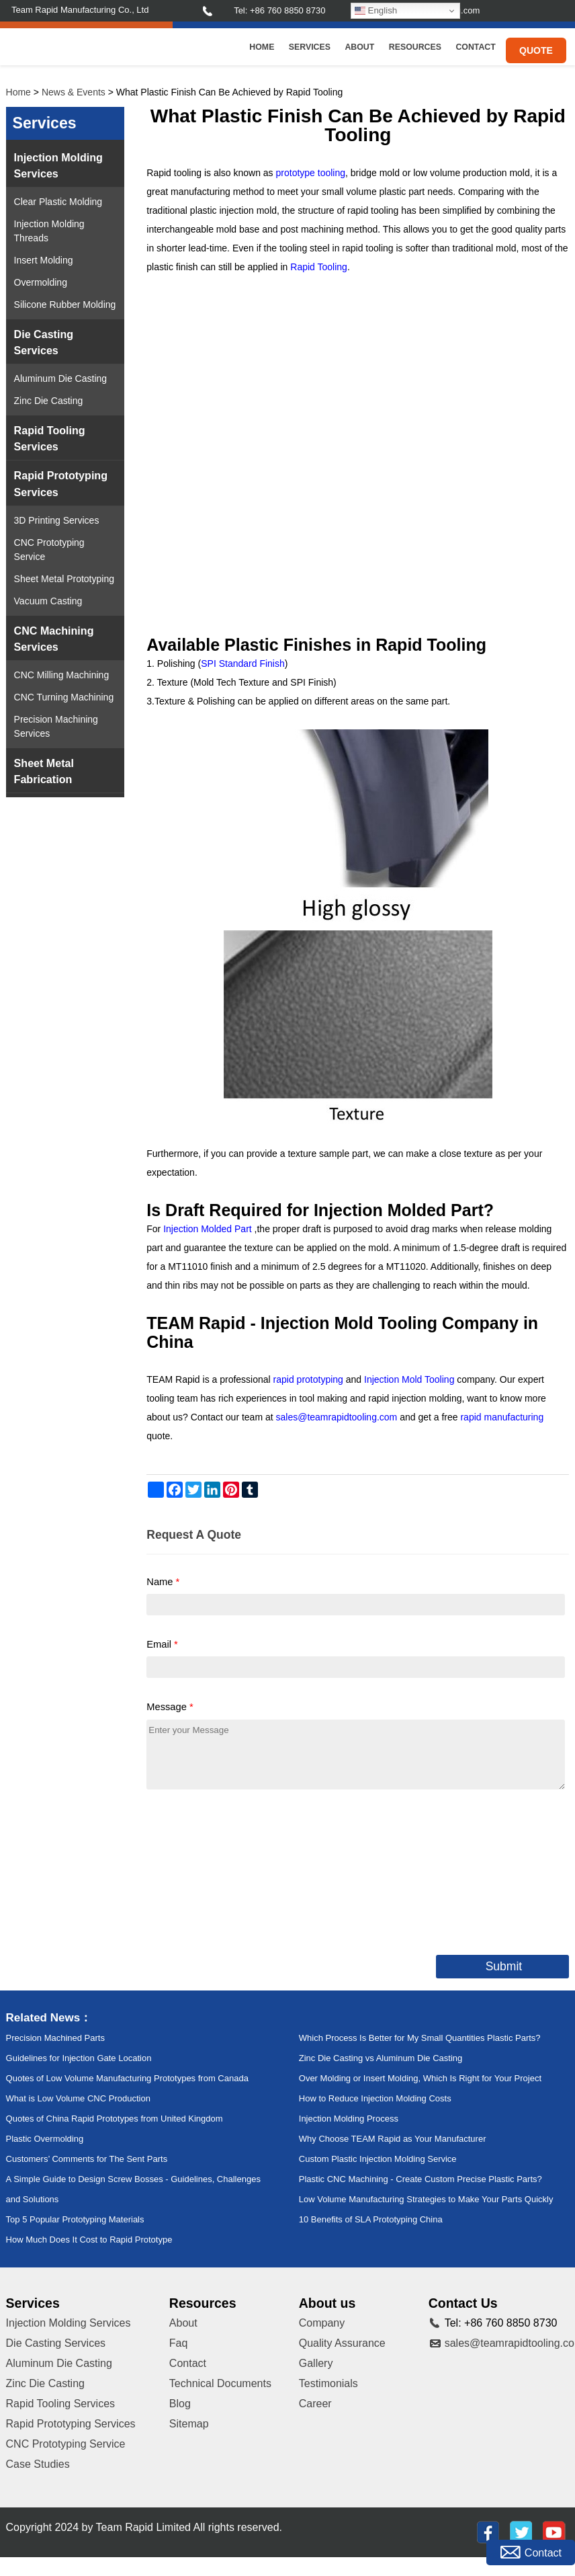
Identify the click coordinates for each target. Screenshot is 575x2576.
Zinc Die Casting (48, 400)
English (376, 10)
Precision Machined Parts (55, 2038)
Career (315, 2403)
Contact (475, 47)
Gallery (316, 2363)
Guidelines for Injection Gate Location (79, 2058)
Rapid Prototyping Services (60, 483)
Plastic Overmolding (45, 2139)
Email (162, 1644)
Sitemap (189, 2423)
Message (169, 1706)
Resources (415, 47)
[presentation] (248, 1869)
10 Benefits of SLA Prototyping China (371, 2219)
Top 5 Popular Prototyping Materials (75, 2219)
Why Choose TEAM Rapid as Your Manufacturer (392, 2139)
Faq (178, 2343)
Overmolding (40, 282)
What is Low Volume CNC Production (78, 2098)
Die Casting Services (44, 342)
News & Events (73, 92)
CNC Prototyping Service (49, 549)
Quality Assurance (342, 2343)
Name (162, 1581)
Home (261, 47)
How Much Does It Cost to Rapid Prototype (89, 2240)
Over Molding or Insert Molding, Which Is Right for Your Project (420, 2078)
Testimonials (328, 2383)
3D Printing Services (56, 520)
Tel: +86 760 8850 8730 (279, 10)
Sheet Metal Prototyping (64, 578)
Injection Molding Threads (49, 230)
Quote (536, 50)
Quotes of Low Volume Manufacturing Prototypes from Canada (127, 2078)
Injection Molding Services (58, 165)
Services (309, 47)
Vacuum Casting (48, 601)
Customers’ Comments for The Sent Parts (87, 2159)
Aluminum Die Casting (60, 378)
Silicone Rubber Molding (65, 304)
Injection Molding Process (348, 2119)
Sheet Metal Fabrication (44, 771)
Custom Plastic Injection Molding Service (378, 2159)
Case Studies (38, 2464)
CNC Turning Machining (64, 697)
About (359, 47)
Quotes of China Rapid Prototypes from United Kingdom (114, 2119)
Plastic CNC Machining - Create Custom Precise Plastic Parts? (420, 2179)
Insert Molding (43, 260)
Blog (180, 2403)
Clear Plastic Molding (58, 201)
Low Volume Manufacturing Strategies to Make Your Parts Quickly (426, 2199)
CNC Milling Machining (61, 675)
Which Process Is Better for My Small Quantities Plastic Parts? (420, 2038)
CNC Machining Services (54, 639)
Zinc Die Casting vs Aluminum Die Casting (380, 2058)
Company (322, 2323)
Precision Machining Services (56, 726)
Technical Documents (220, 2383)
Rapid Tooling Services (49, 438)
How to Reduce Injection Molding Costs (375, 2098)
